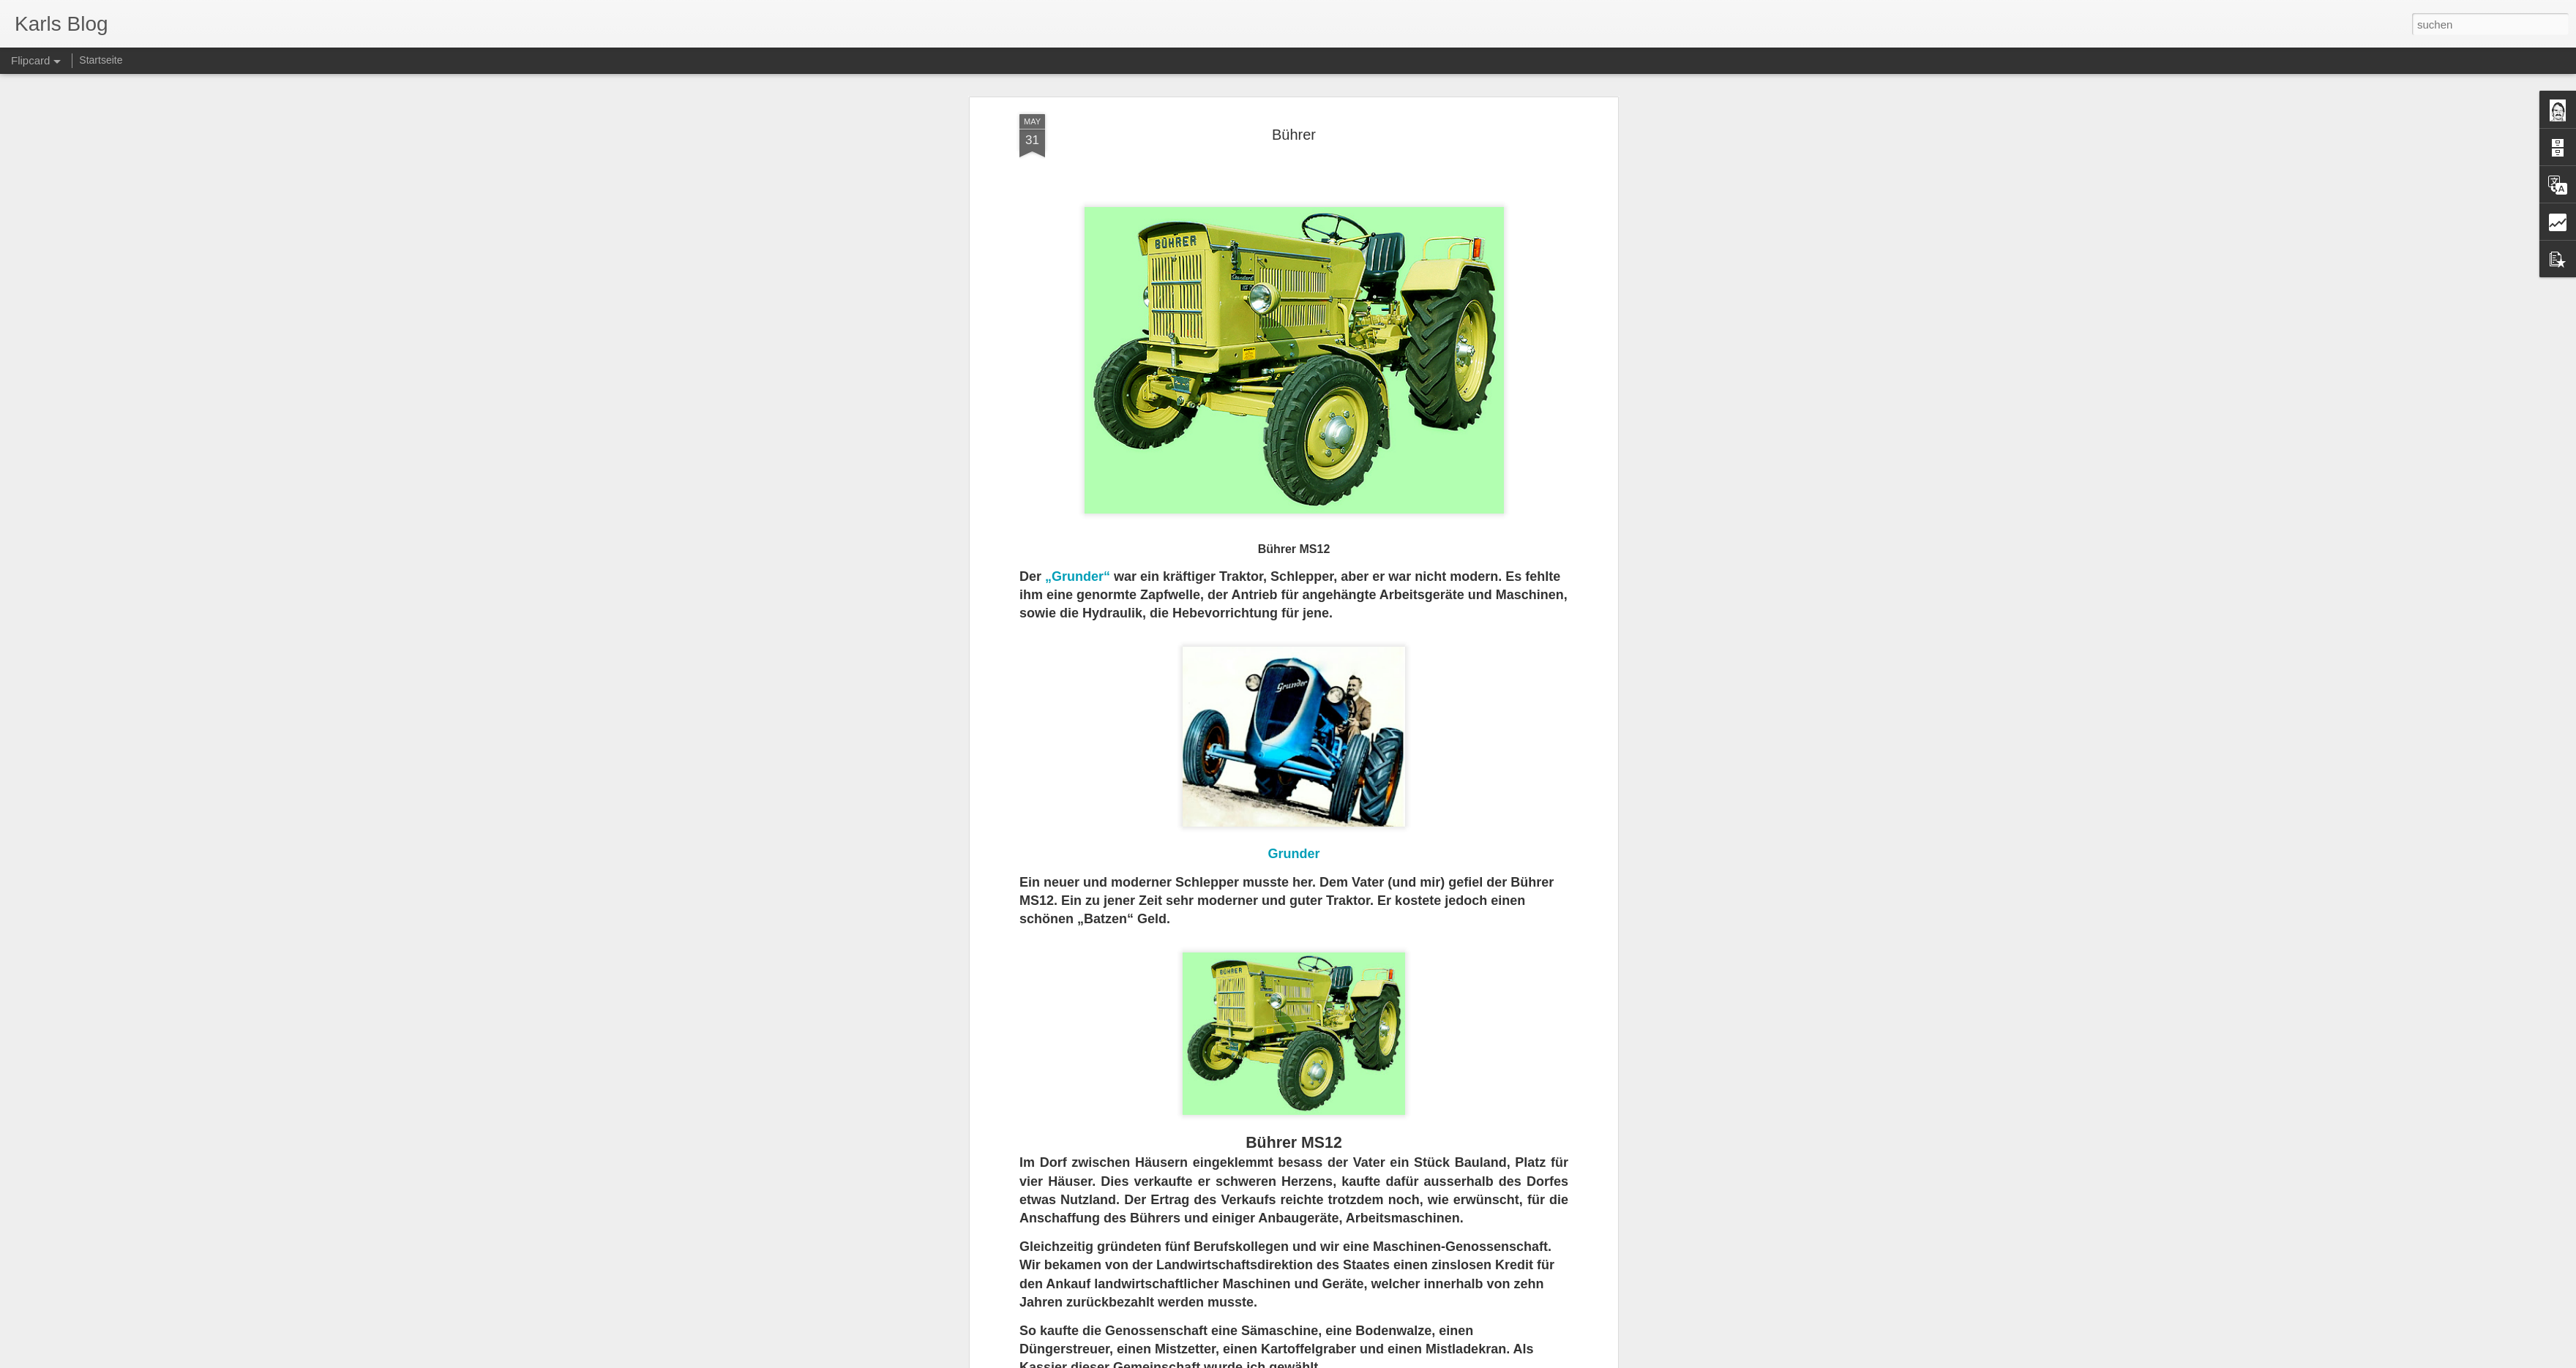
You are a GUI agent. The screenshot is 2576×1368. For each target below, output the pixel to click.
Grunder (1293, 841)
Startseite (100, 60)
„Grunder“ (1079, 564)
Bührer (1294, 121)
